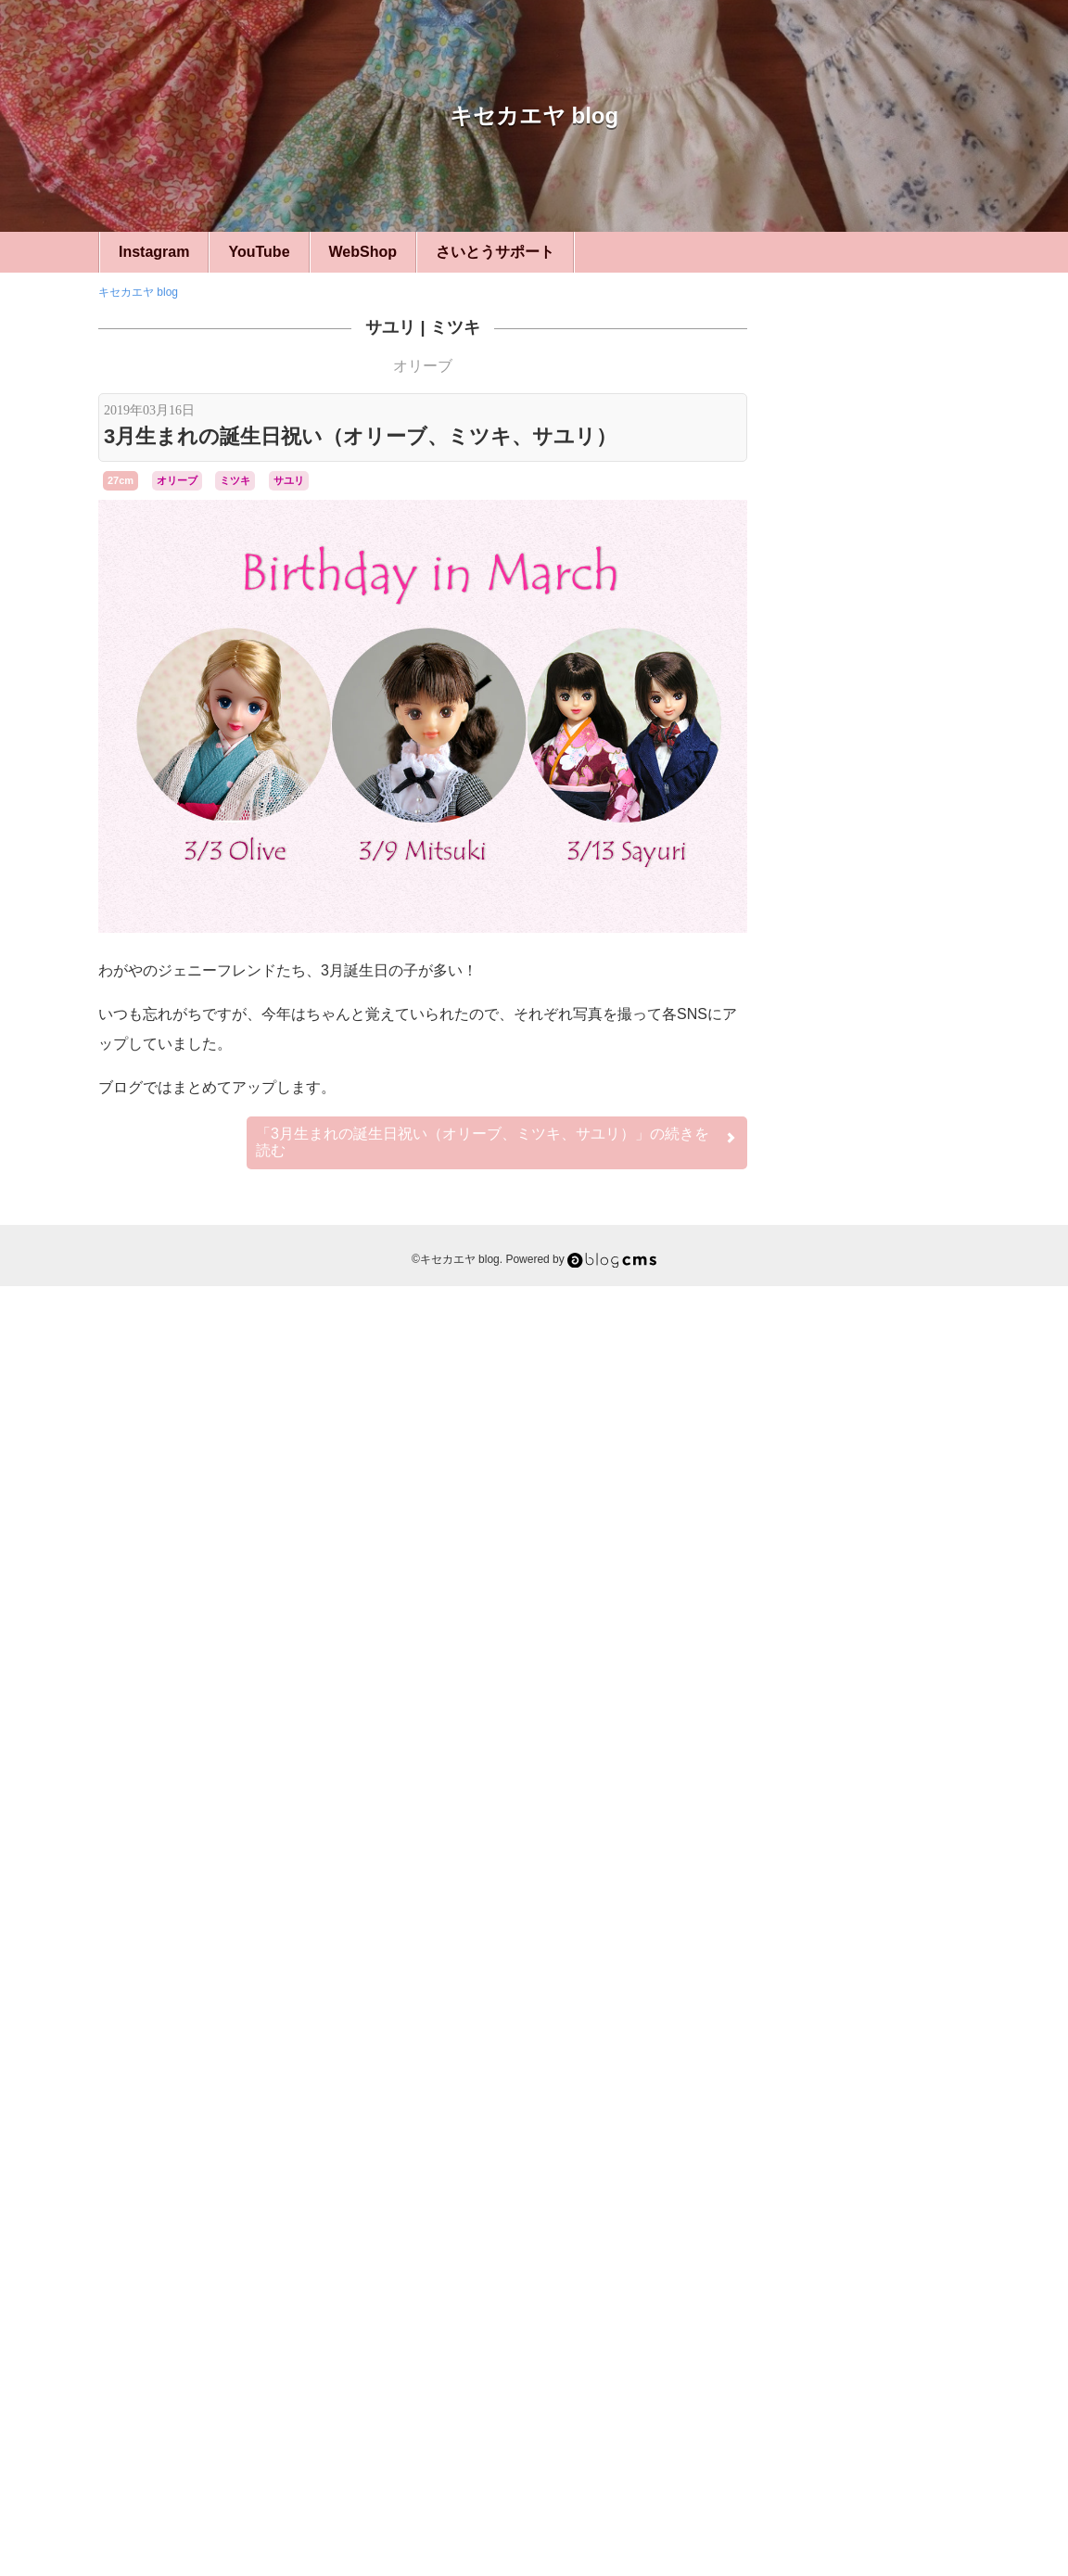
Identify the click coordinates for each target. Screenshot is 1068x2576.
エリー (880, 1986)
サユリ (390, 327)
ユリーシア (886, 2088)
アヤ (844, 1986)
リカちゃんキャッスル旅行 (884, 1558)
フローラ (834, 2071)
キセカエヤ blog (534, 115)
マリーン (894, 2071)
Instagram (154, 252)
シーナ (881, 2020)
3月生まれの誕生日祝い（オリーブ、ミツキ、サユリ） (360, 436)
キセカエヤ (877, 1355)
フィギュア (877, 1888)
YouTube (258, 252)
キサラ (816, 2002)
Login (869, 2460)
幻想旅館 (832, 2128)
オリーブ (422, 366)
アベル (810, 1987)
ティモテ (849, 2054)
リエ (935, 2088)
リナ (903, 2109)
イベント (877, 1508)
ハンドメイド (877, 1406)
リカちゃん (840, 2108)
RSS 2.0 (812, 2460)
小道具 (877, 1611)
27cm (121, 480)
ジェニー (935, 2020)
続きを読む (497, 1142)
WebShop (363, 252)
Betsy (810, 1969)
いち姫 (903, 1969)
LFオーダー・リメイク (877, 1774)
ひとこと (877, 1457)
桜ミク (876, 2128)
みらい (946, 1969)
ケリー (858, 2003)
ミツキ (455, 327)
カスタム (877, 1662)
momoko (855, 1969)
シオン (939, 2003)
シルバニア (877, 1837)
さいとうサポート (495, 252)
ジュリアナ (869, 2038)
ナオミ (899, 2054)
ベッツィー (877, 1713)
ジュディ (816, 2038)
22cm (877, 1304)
